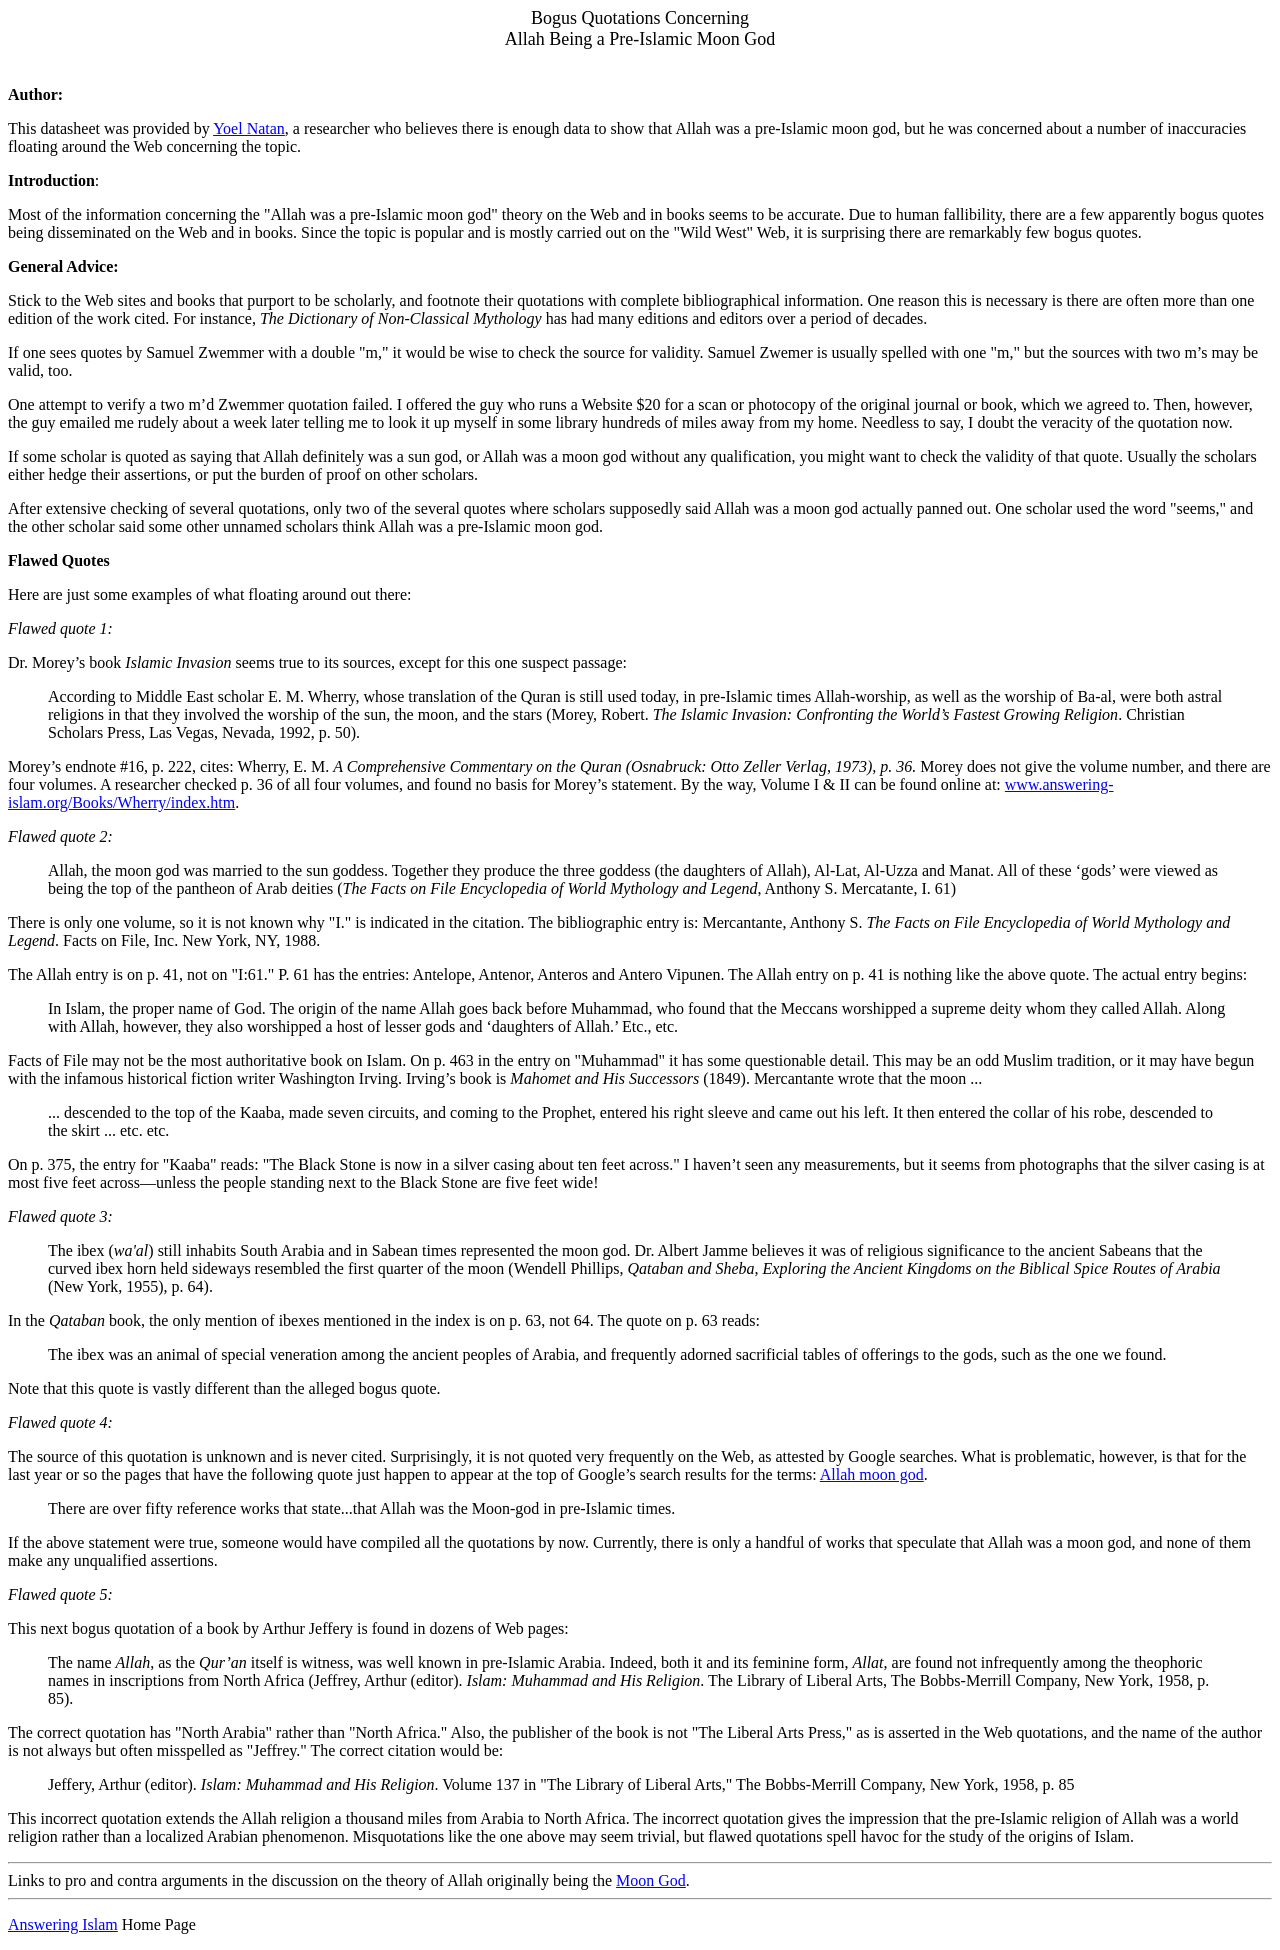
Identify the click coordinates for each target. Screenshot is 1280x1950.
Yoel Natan (249, 128)
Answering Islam (63, 1924)
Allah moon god (872, 1474)
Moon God (651, 1880)
